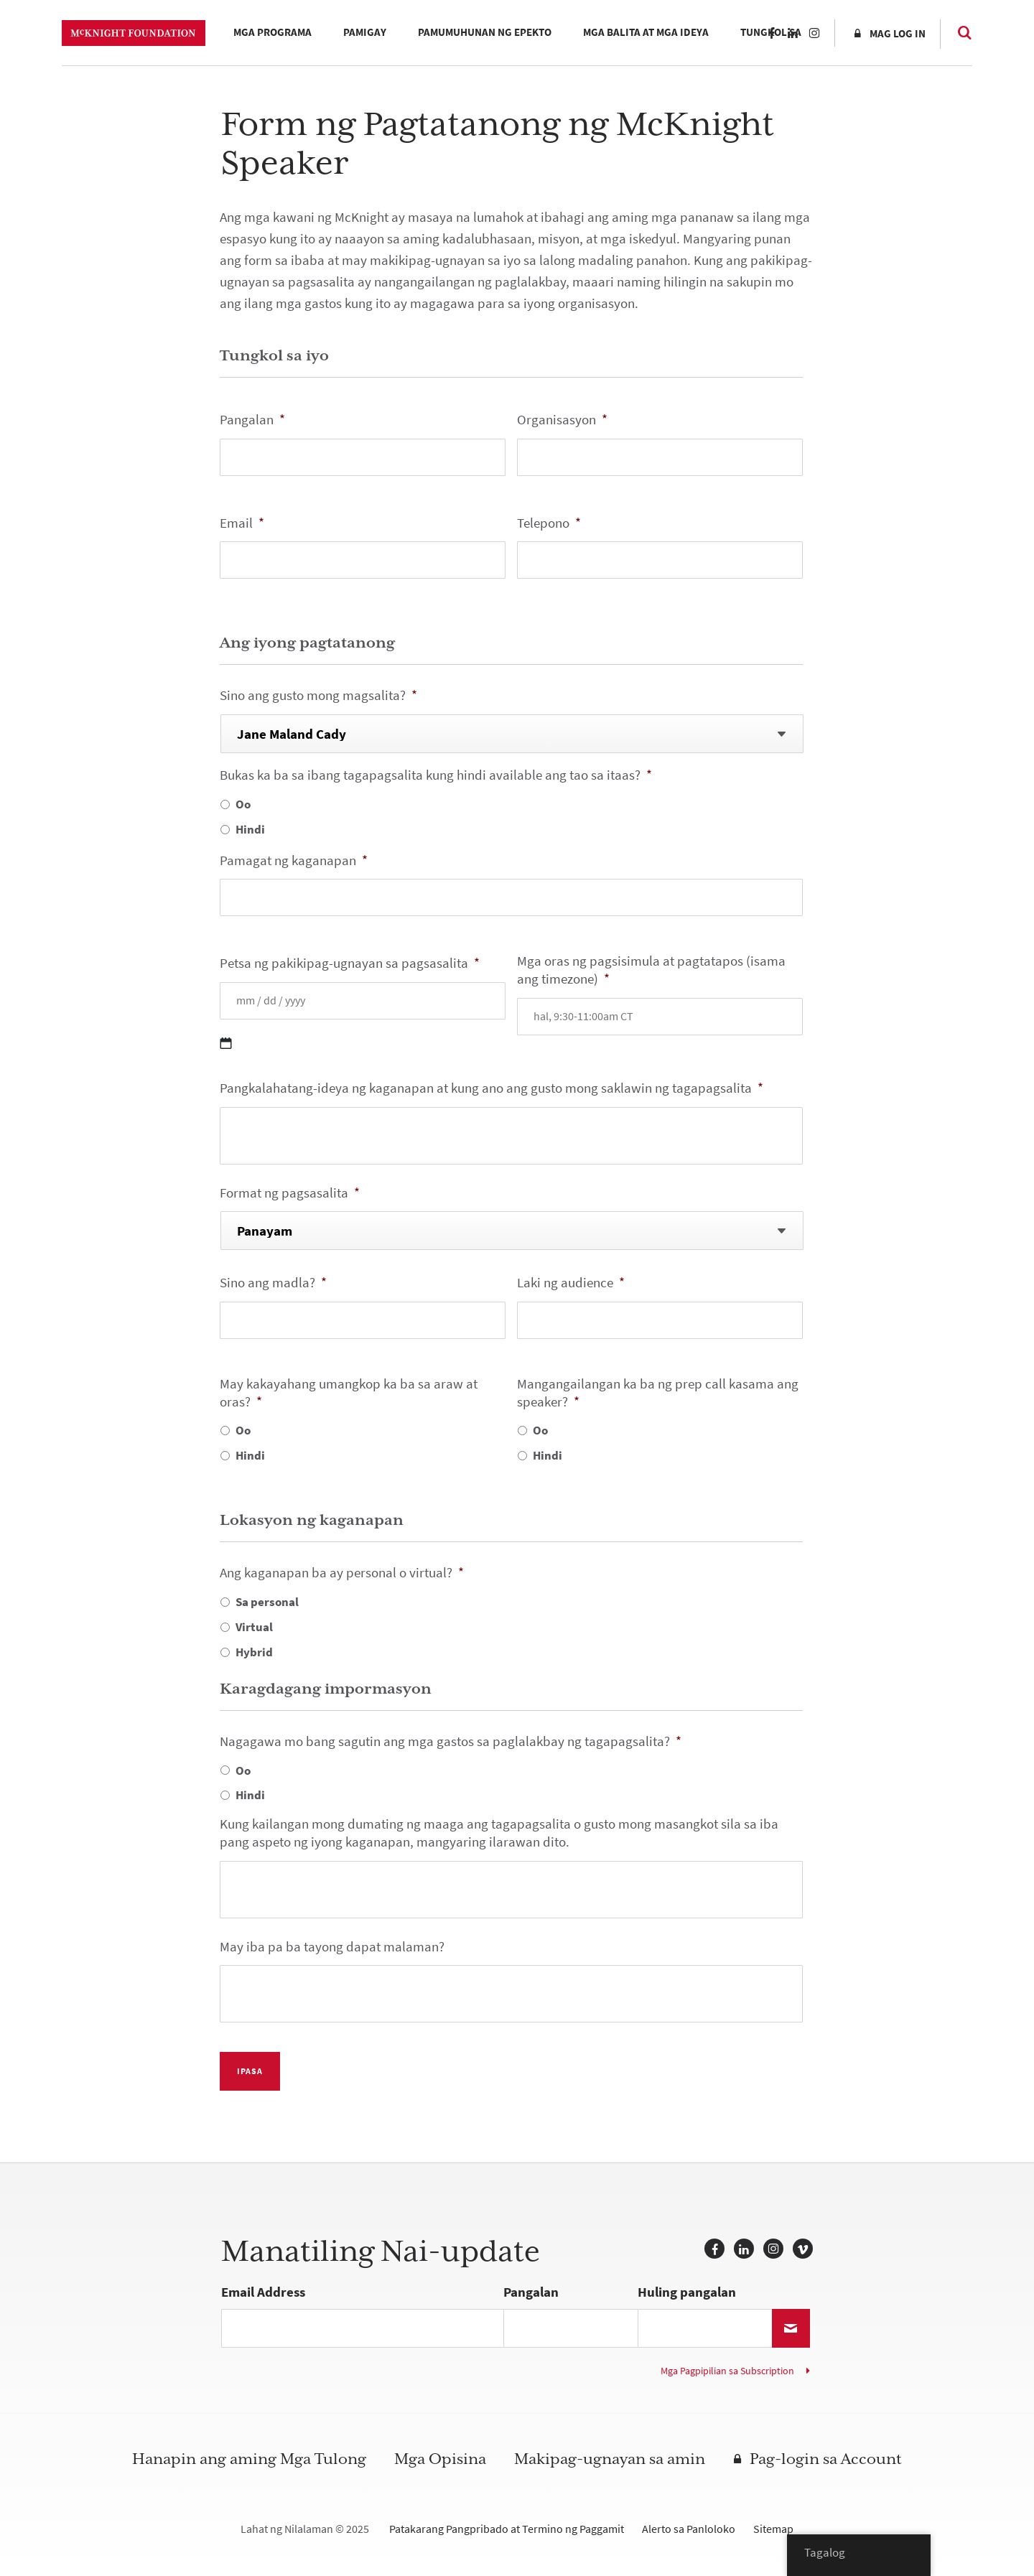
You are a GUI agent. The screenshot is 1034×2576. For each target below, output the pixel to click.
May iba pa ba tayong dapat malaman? (332, 1947)
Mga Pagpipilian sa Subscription (727, 2371)
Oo (243, 804)
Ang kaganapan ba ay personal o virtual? (342, 1573)
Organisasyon (562, 420)
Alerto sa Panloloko (688, 2529)
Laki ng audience (571, 1283)
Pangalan (252, 420)
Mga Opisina (440, 2459)
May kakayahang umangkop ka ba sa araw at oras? (349, 1393)
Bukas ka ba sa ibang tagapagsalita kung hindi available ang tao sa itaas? (436, 776)
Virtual (254, 1627)
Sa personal (267, 1602)
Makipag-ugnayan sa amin (609, 2459)
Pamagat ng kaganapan (294, 861)
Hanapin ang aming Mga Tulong (249, 2459)
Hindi (250, 829)
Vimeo (803, 2249)
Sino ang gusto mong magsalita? (318, 696)
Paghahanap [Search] (958, 32)
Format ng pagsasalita (290, 1194)
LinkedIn (792, 33)
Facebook (771, 33)
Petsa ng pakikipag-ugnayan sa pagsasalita (350, 964)
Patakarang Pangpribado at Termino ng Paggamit (506, 2529)
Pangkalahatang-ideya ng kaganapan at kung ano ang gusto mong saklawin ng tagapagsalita (491, 1089)
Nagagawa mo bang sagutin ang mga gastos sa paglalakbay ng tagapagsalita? (450, 1742)
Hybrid (254, 1652)
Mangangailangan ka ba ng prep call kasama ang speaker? (657, 1393)
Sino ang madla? (273, 1283)
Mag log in (898, 34)
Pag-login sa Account (826, 2459)
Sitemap (773, 2529)
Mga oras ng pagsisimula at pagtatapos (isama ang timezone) (651, 970)
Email (242, 524)
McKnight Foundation (133, 33)
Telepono (549, 524)
